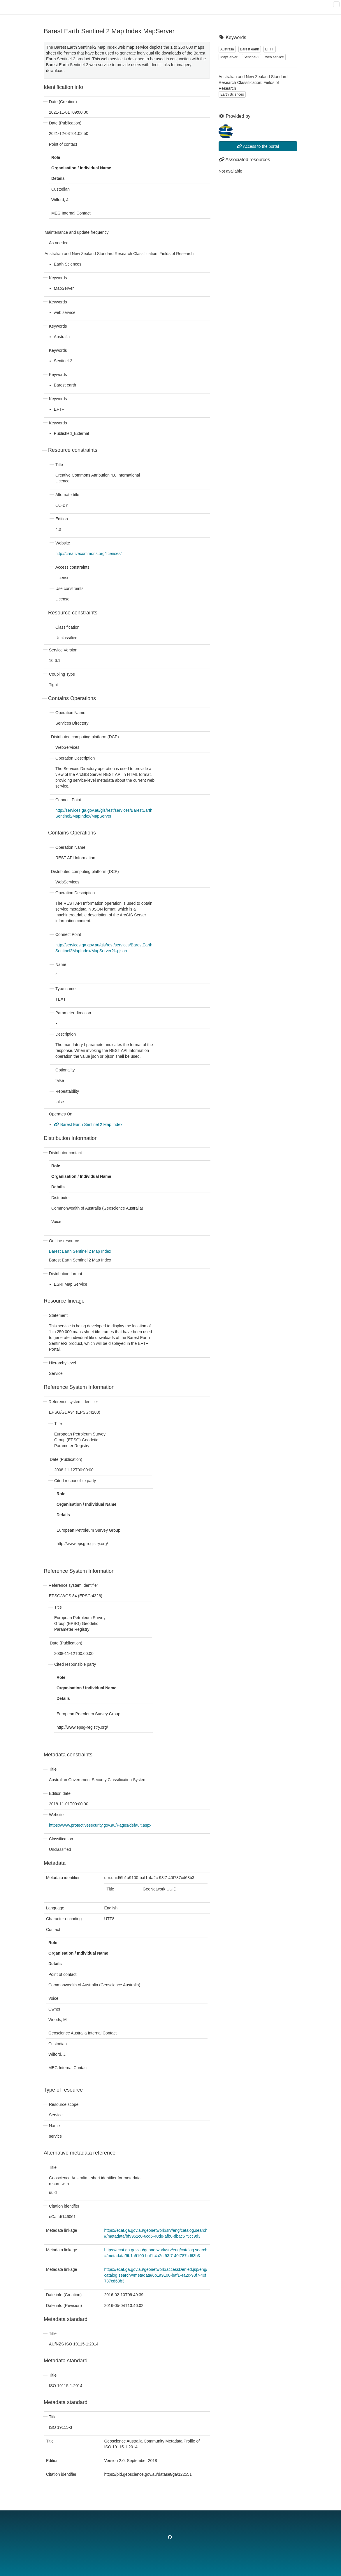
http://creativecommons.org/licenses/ (88, 553)
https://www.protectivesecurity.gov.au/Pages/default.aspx (100, 1825)
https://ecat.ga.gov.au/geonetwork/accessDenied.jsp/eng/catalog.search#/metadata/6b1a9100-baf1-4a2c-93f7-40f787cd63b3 (155, 2275)
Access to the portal (258, 146)
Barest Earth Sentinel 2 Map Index (88, 1124)
